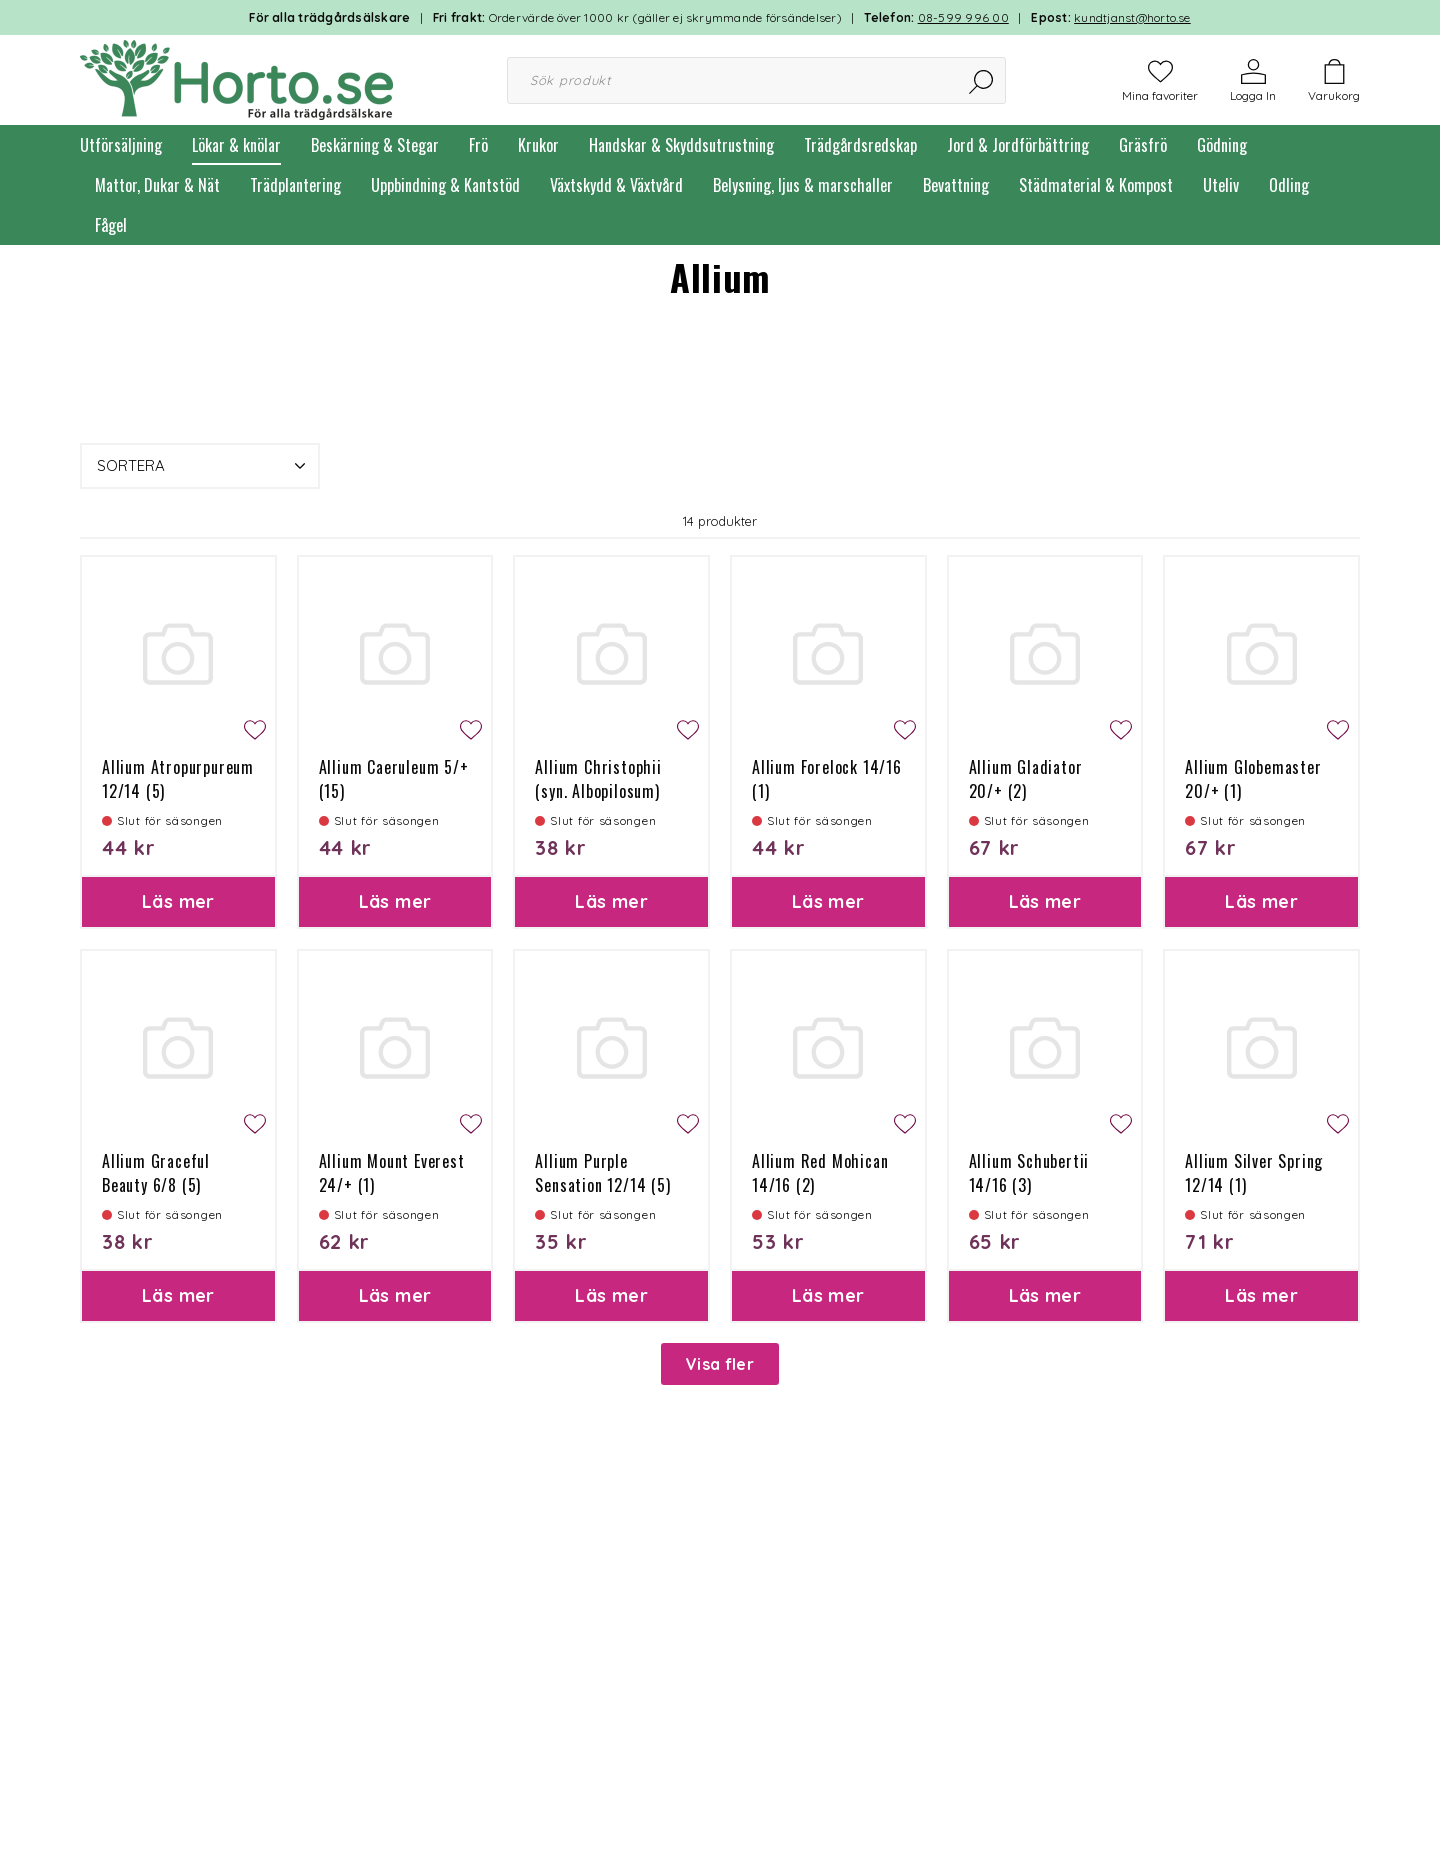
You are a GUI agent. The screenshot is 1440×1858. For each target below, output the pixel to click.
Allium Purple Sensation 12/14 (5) (602, 1173)
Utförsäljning (121, 145)
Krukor (538, 145)
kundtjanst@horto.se (1132, 17)
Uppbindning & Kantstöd (445, 185)
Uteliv (1221, 185)
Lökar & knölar (236, 145)
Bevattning (956, 185)
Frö (478, 145)
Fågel (111, 225)
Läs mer (178, 901)
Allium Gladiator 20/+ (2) (1026, 779)
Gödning (1222, 145)
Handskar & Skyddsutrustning (681, 145)
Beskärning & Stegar (375, 145)
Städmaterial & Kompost (1096, 185)
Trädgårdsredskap (860, 145)
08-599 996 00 (963, 17)
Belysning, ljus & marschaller (803, 185)
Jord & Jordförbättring (1018, 145)
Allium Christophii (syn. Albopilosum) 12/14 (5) (598, 791)
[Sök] (982, 80)
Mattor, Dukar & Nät (157, 185)
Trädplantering (295, 185)
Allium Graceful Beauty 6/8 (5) (156, 1173)
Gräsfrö (1143, 145)
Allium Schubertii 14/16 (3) (1029, 1173)
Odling (1289, 185)
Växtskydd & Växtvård (616, 185)
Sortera (203, 466)
